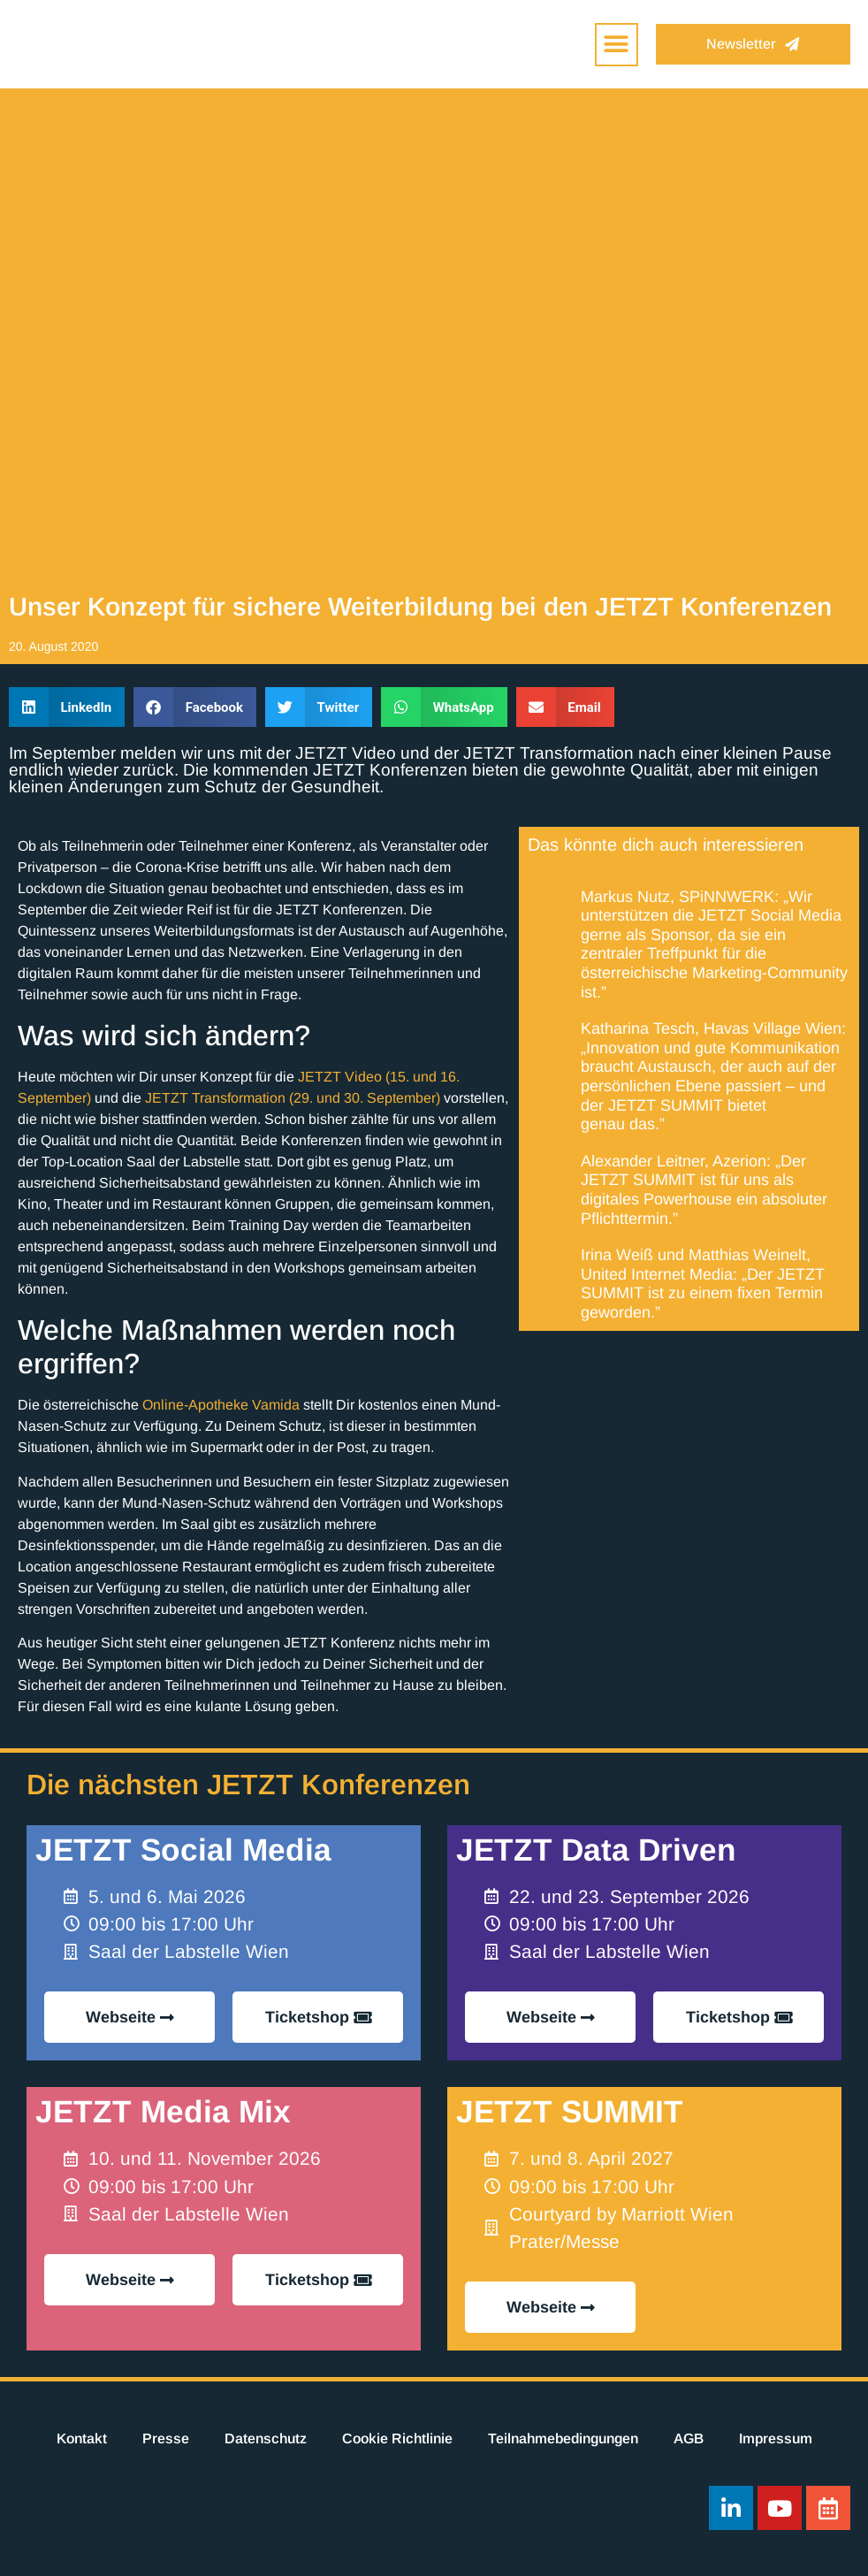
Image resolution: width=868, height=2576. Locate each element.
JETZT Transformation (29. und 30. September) (292, 1097)
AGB (689, 2438)
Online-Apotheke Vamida (221, 1404)
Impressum (775, 2438)
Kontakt (82, 2438)
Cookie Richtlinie (397, 2438)
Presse (165, 2438)
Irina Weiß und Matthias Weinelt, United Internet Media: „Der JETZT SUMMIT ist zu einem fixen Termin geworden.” (703, 1283)
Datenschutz (266, 2438)
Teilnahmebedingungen (563, 2438)
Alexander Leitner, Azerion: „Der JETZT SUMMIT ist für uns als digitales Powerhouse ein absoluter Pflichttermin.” (704, 1189)
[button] (616, 44)
